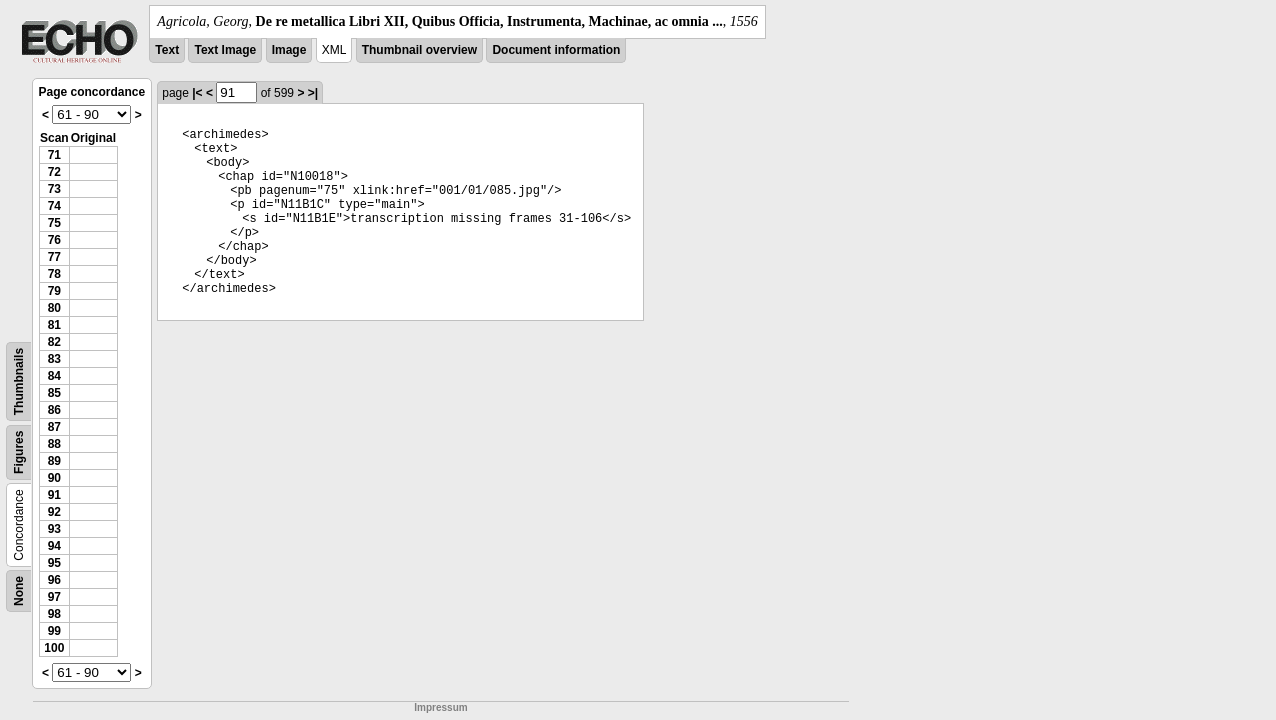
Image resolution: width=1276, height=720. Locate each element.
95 (54, 563)
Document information (556, 50)
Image (289, 50)
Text (167, 50)
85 (54, 393)
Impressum (440, 707)
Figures (19, 452)
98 (54, 614)
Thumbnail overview (419, 50)
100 (54, 648)
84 (54, 376)
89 (54, 461)
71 (54, 155)
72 (54, 172)
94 (54, 546)
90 (54, 478)
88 (54, 444)
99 (54, 631)
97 (54, 597)
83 (54, 359)
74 (54, 206)
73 (54, 189)
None (19, 591)
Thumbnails (19, 381)
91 (54, 495)
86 (54, 410)
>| (313, 93)
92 (54, 512)
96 (54, 580)
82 (54, 342)
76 (54, 240)
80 (54, 308)
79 (54, 291)
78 (54, 274)
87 (54, 427)
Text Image (225, 50)
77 (54, 257)
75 (54, 223)
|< (197, 93)
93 (54, 529)
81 (54, 325)
